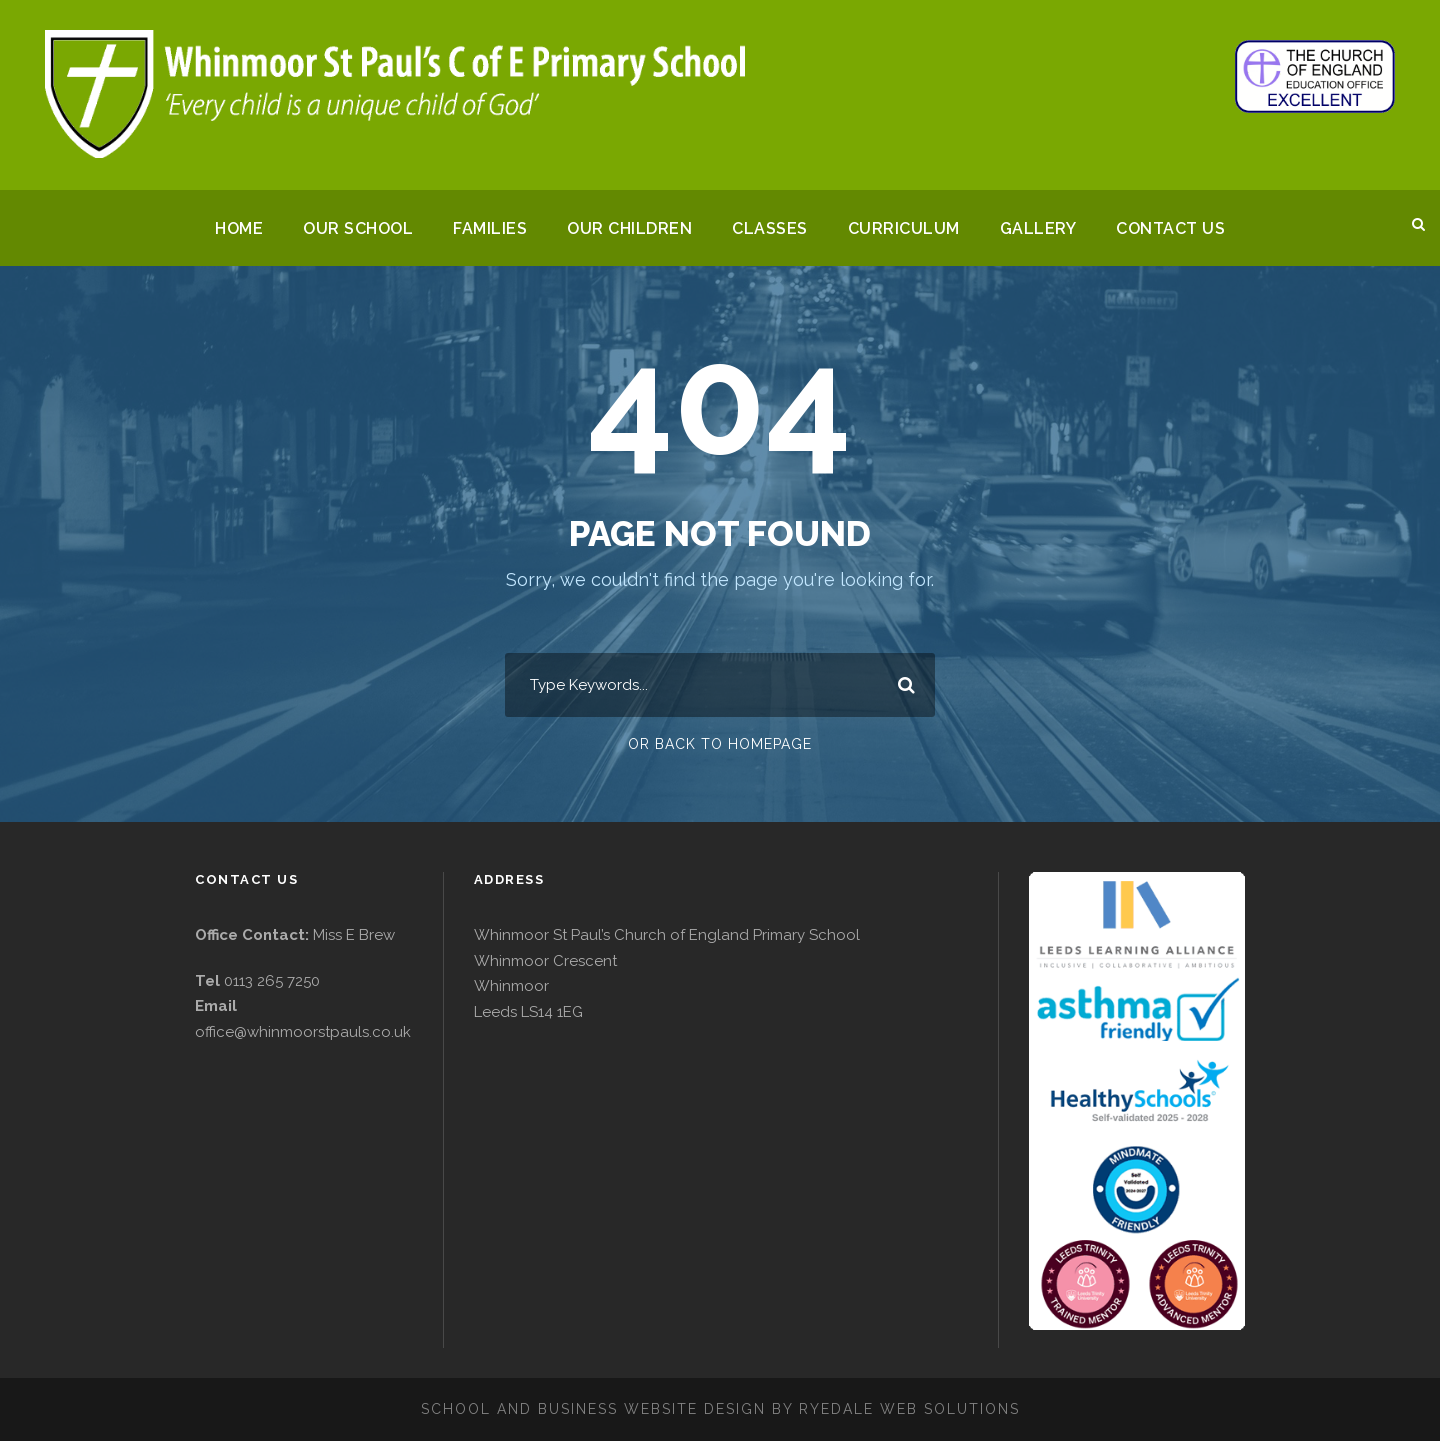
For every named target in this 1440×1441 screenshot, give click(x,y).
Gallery (1046, 228)
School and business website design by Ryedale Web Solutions (720, 1408)
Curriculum (910, 228)
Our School (351, 228)
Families (487, 228)
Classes (774, 228)
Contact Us (1181, 228)
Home (230, 228)
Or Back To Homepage (720, 744)
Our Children (630, 228)
